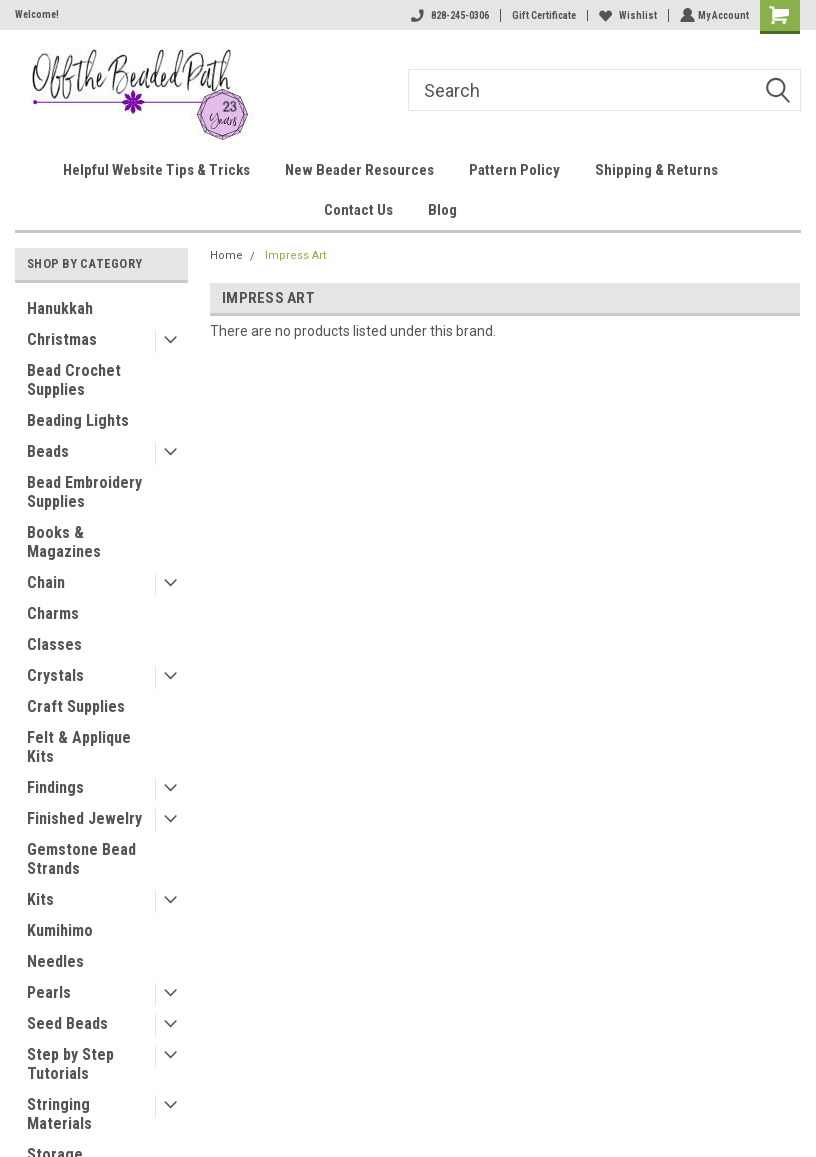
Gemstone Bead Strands (81, 859)
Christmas (62, 339)
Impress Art (295, 255)
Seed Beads (67, 1023)
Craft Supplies (76, 706)
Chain (46, 582)
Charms (53, 613)
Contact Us (358, 210)
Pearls (49, 992)
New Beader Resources (359, 170)
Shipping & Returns (656, 170)
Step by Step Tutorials (70, 1064)
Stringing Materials (59, 1114)
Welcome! (37, 14)
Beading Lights (78, 420)
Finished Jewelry (84, 818)
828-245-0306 (448, 15)
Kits (40, 899)
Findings (55, 787)
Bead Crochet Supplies (74, 380)
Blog (442, 210)
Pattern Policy (514, 170)
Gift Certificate (542, 15)
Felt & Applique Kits (79, 747)
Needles (55, 961)
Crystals (55, 675)
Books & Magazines (64, 542)
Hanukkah (60, 308)
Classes (54, 644)
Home (226, 255)
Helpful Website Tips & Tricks (156, 170)
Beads (48, 451)
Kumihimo (60, 930)
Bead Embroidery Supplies (84, 492)
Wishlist (626, 15)
